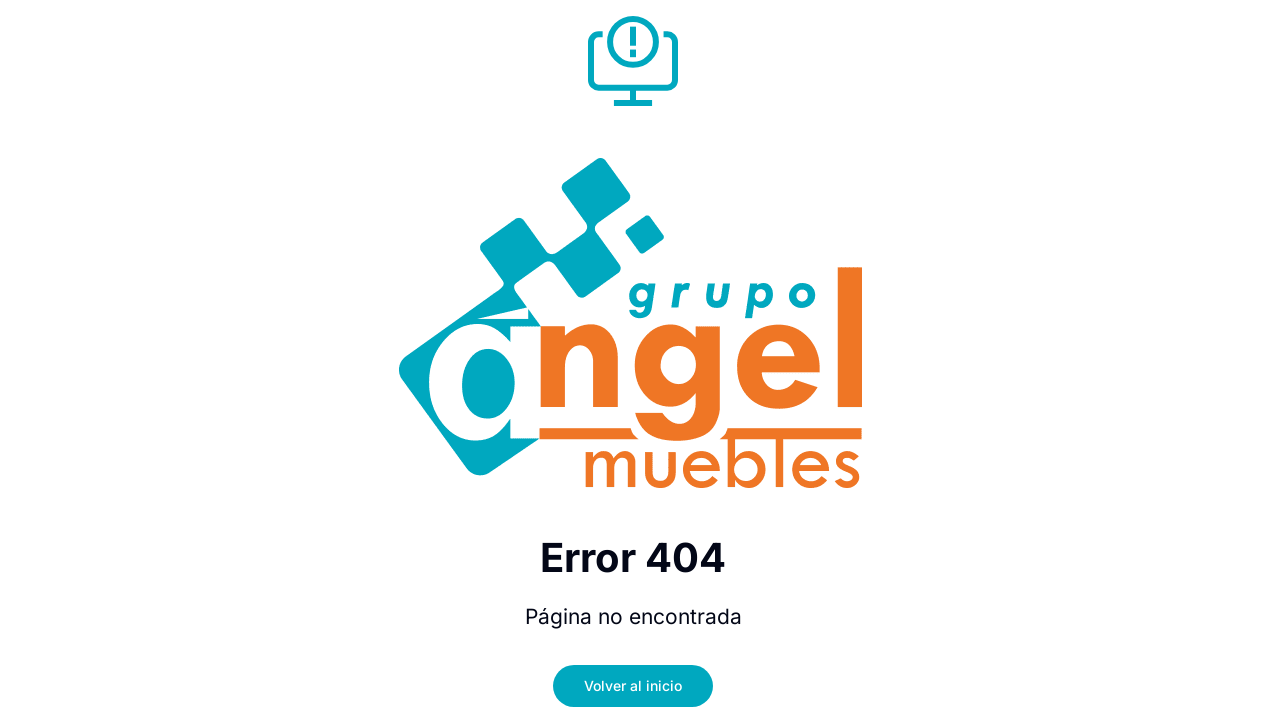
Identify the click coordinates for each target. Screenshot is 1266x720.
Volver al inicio (633, 685)
